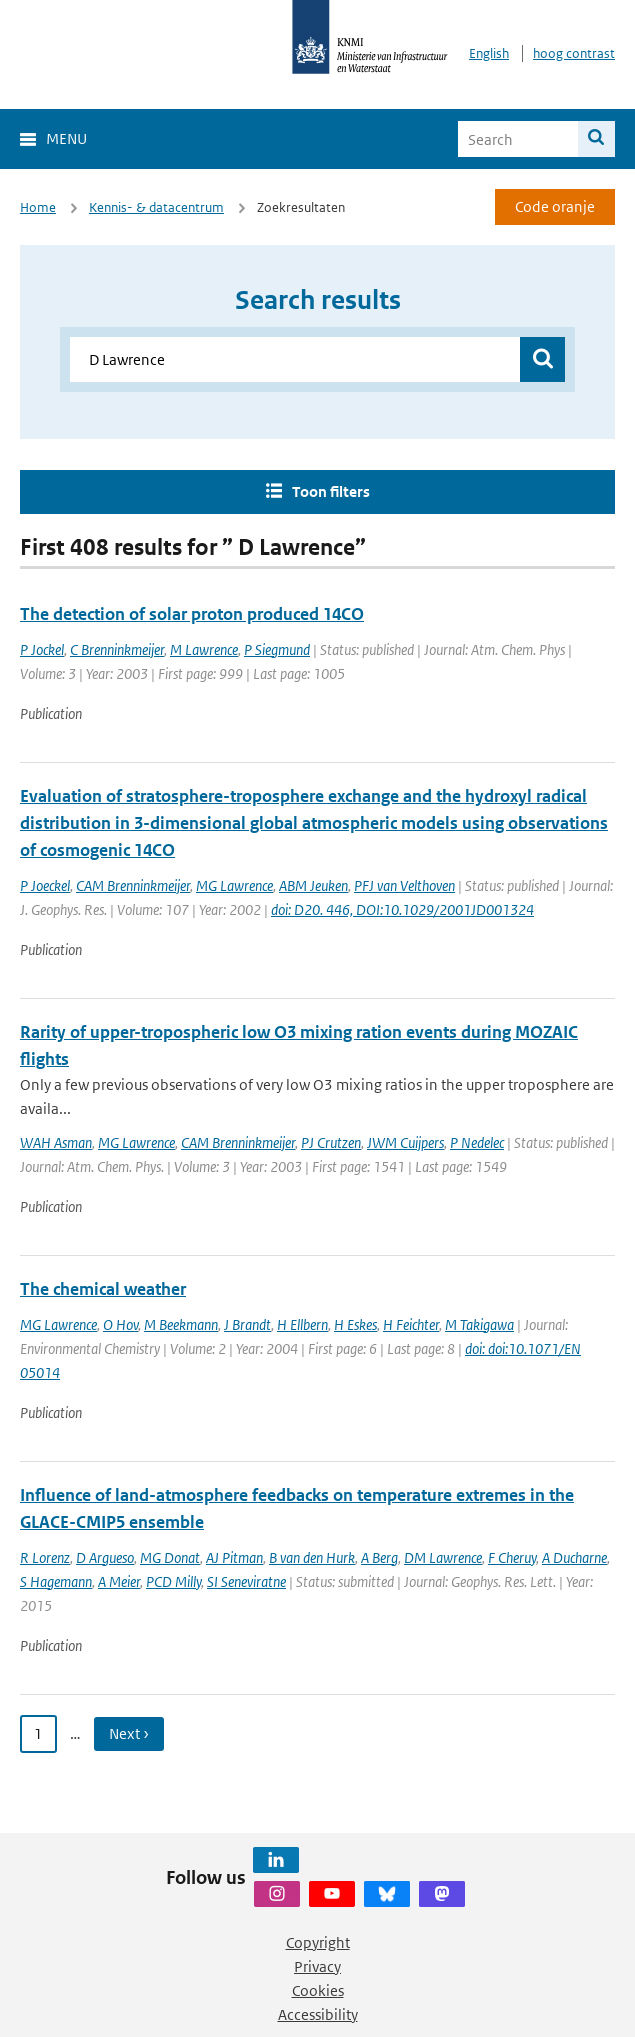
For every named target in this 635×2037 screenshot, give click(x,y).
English (489, 53)
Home (38, 207)
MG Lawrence (234, 885)
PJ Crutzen (331, 1142)
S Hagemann (56, 1581)
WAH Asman (56, 1142)
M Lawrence (204, 649)
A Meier (119, 1581)
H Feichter (411, 1324)
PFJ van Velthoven (404, 885)
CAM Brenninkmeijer (133, 885)
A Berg (379, 1557)
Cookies (318, 1990)
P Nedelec (477, 1142)
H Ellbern (302, 1324)
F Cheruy (512, 1557)
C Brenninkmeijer (117, 649)
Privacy (317, 1966)
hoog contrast (574, 53)
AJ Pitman (234, 1557)
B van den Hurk (312, 1557)
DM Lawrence (443, 1557)
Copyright (318, 1942)
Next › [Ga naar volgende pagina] (129, 1733)
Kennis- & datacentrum (156, 207)
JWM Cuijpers (405, 1142)
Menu (66, 138)
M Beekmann (181, 1324)
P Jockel (42, 649)
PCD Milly (173, 1581)
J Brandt (247, 1324)
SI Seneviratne (246, 1581)
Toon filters (331, 491)
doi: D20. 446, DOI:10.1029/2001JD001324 (402, 909)
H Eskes (355, 1324)
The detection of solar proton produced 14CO (192, 614)
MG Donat (170, 1557)
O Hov (120, 1324)
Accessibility (318, 2014)
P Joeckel (45, 885)
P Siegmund (277, 649)
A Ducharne (574, 1557)
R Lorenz (45, 1557)
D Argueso (105, 1557)
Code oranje (555, 206)
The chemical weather (103, 1289)
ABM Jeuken (313, 885)
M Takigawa (479, 1324)
